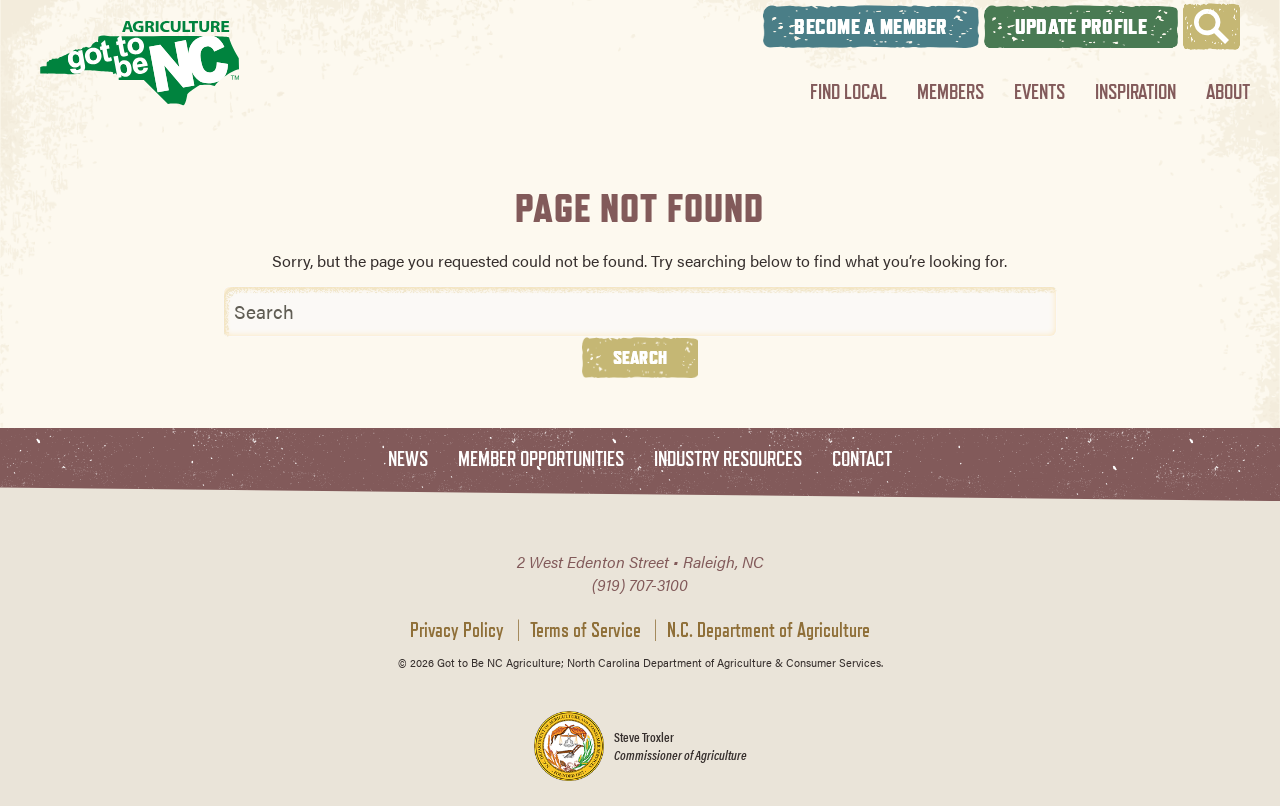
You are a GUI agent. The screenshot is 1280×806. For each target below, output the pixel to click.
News (408, 459)
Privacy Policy (457, 630)
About (1228, 91)
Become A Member (871, 26)
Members (950, 91)
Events (1039, 91)
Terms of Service (585, 630)
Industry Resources (728, 459)
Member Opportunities (541, 459)
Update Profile (1081, 26)
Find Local (848, 91)
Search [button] (640, 357)
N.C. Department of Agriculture (768, 630)
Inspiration (1135, 91)
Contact (862, 459)
